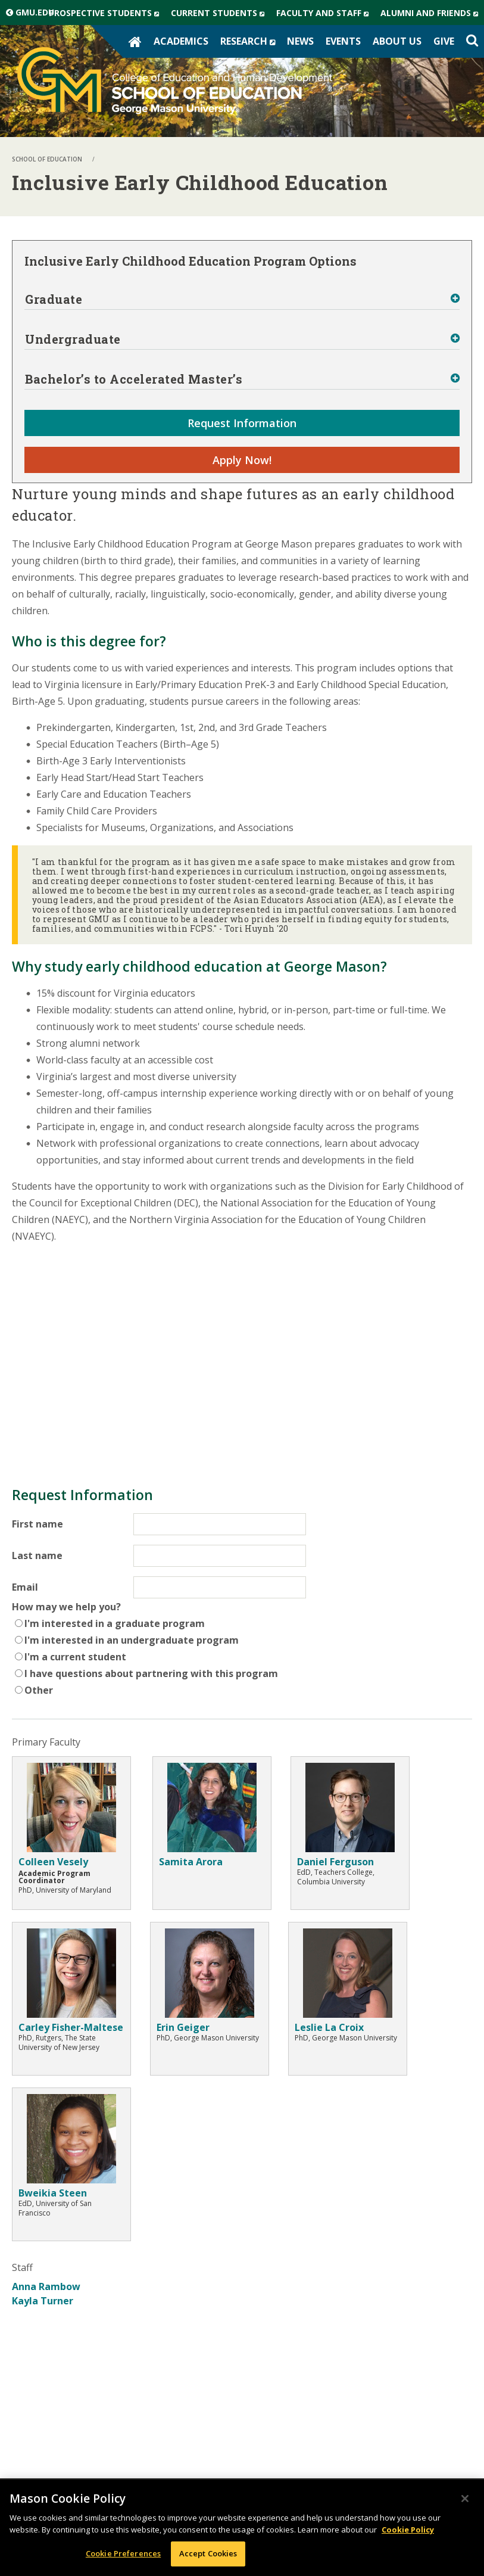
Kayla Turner (42, 2300)
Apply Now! (242, 460)
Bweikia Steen (52, 2192)
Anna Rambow (46, 2286)
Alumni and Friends (432, 13)
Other (38, 1690)
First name (37, 1523)
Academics (181, 41)
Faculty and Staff (325, 13)
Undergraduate (73, 339)
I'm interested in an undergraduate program (131, 1640)
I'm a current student (75, 1656)
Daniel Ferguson (335, 1861)
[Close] (465, 2498)
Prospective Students (107, 13)
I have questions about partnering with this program (151, 1673)
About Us (397, 41)
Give (443, 41)
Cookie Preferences (123, 2553)
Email (25, 1587)
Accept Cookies (208, 2553)
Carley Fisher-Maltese (70, 2027)
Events (343, 41)
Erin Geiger (183, 2027)
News (300, 41)
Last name (37, 1555)
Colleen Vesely (53, 1861)
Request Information (242, 423)
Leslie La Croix (329, 2027)
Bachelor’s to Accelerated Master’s (133, 378)
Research (250, 41)
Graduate (53, 299)
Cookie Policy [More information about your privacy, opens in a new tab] (408, 2529)
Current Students (220, 13)
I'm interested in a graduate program (114, 1623)
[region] (242, 2527)
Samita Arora (191, 1861)
